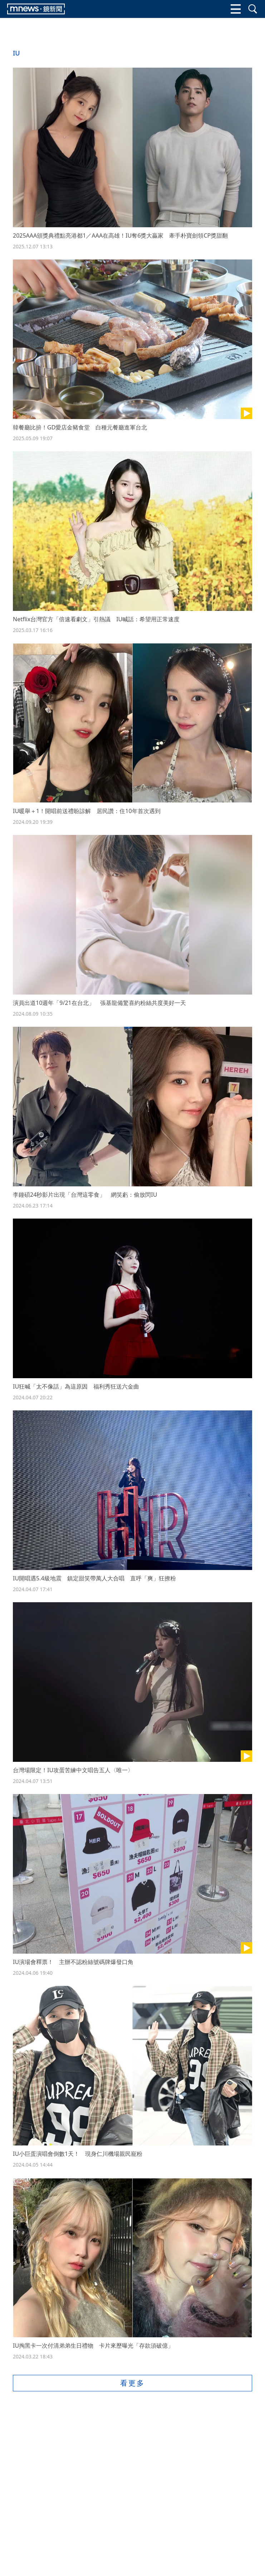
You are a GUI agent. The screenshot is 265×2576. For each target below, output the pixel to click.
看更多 (132, 2383)
